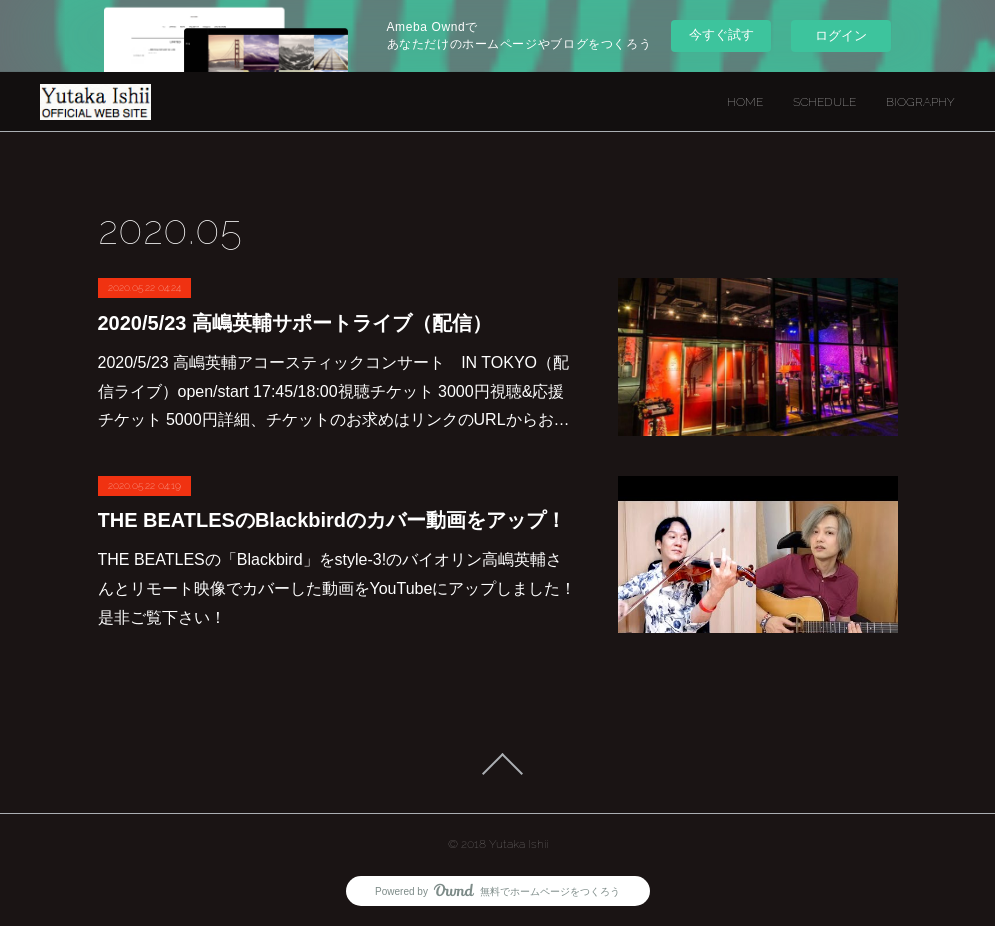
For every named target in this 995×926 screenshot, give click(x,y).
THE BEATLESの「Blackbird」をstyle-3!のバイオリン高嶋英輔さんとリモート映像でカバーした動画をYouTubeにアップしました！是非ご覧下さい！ (337, 588)
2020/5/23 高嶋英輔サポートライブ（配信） (295, 323)
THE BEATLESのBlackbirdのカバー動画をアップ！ (332, 520)
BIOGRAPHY (920, 102)
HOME (745, 102)
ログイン (841, 35)
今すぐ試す (721, 34)
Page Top (497, 764)
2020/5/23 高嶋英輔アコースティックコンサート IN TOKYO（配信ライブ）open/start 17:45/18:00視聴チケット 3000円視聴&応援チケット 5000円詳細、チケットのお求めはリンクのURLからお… (334, 391)
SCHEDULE (824, 102)
